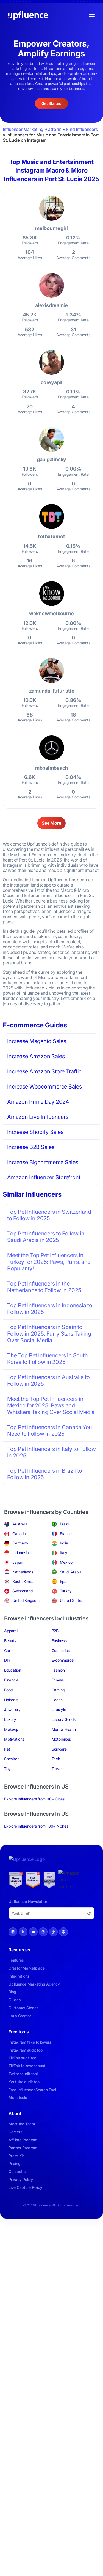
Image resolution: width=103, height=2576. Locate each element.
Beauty (10, 1640)
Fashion (58, 1670)
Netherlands (22, 1571)
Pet (7, 1749)
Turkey (66, 1590)
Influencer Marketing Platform (32, 129)
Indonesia (20, 1552)
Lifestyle (59, 1709)
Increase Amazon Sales (36, 1056)
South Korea (22, 1581)
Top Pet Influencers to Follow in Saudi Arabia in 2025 (45, 1236)
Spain (64, 1581)
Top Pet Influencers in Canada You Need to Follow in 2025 (49, 1430)
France (66, 1533)
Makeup (11, 1729)
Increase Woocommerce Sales (44, 1086)
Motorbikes (61, 1739)
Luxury (10, 1719)
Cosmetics (61, 1650)
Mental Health (64, 1729)
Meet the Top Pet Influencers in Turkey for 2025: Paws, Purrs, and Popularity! (49, 1262)
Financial (11, 1680)
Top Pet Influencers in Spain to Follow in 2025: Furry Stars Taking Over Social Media (49, 1334)
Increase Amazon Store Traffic (44, 1071)
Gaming (58, 1690)
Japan (17, 1562)
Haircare (11, 1699)
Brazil (64, 1524)
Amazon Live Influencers (37, 1117)
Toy (7, 1768)
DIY (7, 1660)
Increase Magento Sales (36, 1041)
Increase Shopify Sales (35, 1132)
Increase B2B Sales (30, 1147)
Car (7, 1650)
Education (12, 1670)
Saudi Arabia (71, 1571)
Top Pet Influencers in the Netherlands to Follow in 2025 (44, 1287)
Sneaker (11, 1758)
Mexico (66, 1562)
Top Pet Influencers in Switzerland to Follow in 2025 (49, 1215)
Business (59, 1640)
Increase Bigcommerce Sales (42, 1162)
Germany (20, 1543)
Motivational (14, 1739)
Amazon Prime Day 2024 (38, 1101)
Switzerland (22, 1590)
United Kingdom (26, 1600)
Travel (57, 1768)
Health (57, 1699)
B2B (55, 1630)
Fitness (58, 1680)
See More (51, 823)
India (64, 1543)
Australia (19, 1524)
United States (71, 1600)
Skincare (59, 1749)
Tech (56, 1758)
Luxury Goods (64, 1719)
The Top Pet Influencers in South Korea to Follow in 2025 (47, 1358)
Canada (19, 1533)
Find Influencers (82, 129)
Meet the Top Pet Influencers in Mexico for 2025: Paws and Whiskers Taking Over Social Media (50, 1405)
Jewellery (12, 1709)
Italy (63, 1552)
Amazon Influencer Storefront (43, 1177)
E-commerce (63, 1660)
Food (8, 1690)
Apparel (10, 1630)
